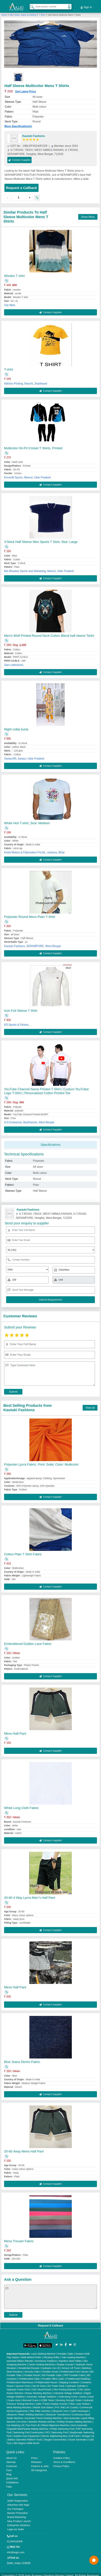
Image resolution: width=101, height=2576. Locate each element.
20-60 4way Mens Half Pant (24, 2149)
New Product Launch (19, 2518)
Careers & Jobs (40, 2463)
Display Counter (65, 2362)
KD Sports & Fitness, (16, 1022)
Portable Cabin (66, 2351)
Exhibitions (12, 2479)
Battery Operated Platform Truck (25, 2437)
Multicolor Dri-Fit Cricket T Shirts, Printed (33, 445)
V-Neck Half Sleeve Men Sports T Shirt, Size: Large (41, 539)
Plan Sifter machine (40, 2408)
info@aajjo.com (16, 2549)
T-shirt (8, 367)
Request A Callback (50, 2323)
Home (4, 12)
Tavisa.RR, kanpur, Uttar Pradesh (24, 756)
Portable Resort (32, 2372)
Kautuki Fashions (33, 133)
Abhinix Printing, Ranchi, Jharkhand (25, 381)
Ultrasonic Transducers (57, 2412)
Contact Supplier (19, 157)
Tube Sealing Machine (73, 2354)
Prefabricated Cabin (29, 2376)
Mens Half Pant (15, 1731)
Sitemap (11, 2459)
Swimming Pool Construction (28, 2430)
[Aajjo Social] (57, 2341)
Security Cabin (32, 2369)
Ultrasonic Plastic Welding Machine (25, 2412)
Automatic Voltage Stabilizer (41, 2394)
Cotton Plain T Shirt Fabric (23, 1551)
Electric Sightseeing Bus (54, 2433)
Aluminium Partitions (46, 2358)
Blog (8, 2471)
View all (90, 1405)
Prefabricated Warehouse (20, 2379)
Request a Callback (21, 185)
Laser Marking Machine (43, 2351)
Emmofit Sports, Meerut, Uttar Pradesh (27, 474)
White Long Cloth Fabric (21, 1805)
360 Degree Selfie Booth (26, 2440)
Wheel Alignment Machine (55, 2422)
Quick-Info (12, 2475)
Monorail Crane (30, 2397)
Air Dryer (22, 2419)
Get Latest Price (25, 89)
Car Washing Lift (15, 2422)
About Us (11, 2455)
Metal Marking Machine (19, 2404)
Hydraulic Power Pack (18, 2387)
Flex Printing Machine (64, 2387)
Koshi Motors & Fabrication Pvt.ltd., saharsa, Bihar (34, 849)
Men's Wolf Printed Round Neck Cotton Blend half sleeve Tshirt (49, 633)
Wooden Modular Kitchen (42, 2419)
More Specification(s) (18, 123)
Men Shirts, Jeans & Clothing (23, 12)
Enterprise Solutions (18, 2522)
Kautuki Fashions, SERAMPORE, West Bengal (32, 943)
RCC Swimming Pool (57, 2430)
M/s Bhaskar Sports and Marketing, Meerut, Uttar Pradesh (39, 568)
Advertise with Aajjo (18, 2502)
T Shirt (42, 12)
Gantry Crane (86, 2394)
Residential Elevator (29, 2365)
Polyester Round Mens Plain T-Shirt (29, 914)
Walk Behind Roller (31, 2354)
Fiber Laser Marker (80, 2401)
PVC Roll (60, 2404)
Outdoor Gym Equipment (26, 2433)
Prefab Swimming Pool (62, 2426)
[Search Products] (30, 5)
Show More (88, 214)
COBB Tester (47, 2397)
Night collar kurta (16, 727)
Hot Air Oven (39, 2383)
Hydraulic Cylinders (76, 2383)
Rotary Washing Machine (38, 2390)
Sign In (86, 6)
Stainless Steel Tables (70, 2358)
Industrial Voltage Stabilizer (68, 2390)
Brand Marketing (16, 2514)
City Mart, (10, 302)
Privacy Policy (61, 2463)
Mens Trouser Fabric (19, 2238)
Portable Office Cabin (53, 2376)
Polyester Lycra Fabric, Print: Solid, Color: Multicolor (41, 1462)
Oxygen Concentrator (55, 2437)
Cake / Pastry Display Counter (52, 2401)
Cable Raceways (79, 2408)
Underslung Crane (68, 2394)
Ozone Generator (77, 2437)
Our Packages (15, 2506)
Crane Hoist (14, 2397)
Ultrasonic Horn (60, 2408)
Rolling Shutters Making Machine (74, 2419)
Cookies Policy (61, 2455)
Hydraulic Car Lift (50, 2365)
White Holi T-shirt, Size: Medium (27, 820)
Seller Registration (17, 2498)
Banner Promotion (17, 2510)
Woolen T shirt (14, 273)
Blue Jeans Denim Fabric (22, 2059)
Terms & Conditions (64, 2459)
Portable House (50, 2369)
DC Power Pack (56, 2383)
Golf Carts (74, 2433)
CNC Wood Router (41, 2387)
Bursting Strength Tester (69, 2397)
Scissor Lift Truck (71, 2365)
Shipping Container (69, 2379)
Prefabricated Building (77, 2376)
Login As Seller (15, 2526)
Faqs (9, 2484)
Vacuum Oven (22, 2383)
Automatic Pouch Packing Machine (43, 2415)
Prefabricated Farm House (74, 2369)
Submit (13, 1389)
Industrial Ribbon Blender (20, 2358)
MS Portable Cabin (52, 2372)
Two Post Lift (33, 2422)
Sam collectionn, (14, 662)
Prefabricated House (46, 2379)
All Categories (39, 2467)
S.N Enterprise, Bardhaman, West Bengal (29, 1119)
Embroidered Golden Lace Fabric (28, 1641)
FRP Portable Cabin (74, 2372)
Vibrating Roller (51, 2354)
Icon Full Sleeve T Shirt (20, 1008)
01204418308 (15, 2538)
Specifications (50, 1142)
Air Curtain (72, 2404)
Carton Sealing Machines (41, 2362)
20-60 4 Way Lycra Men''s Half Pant (29, 1895)
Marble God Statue (43, 2404)
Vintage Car (88, 2433)
